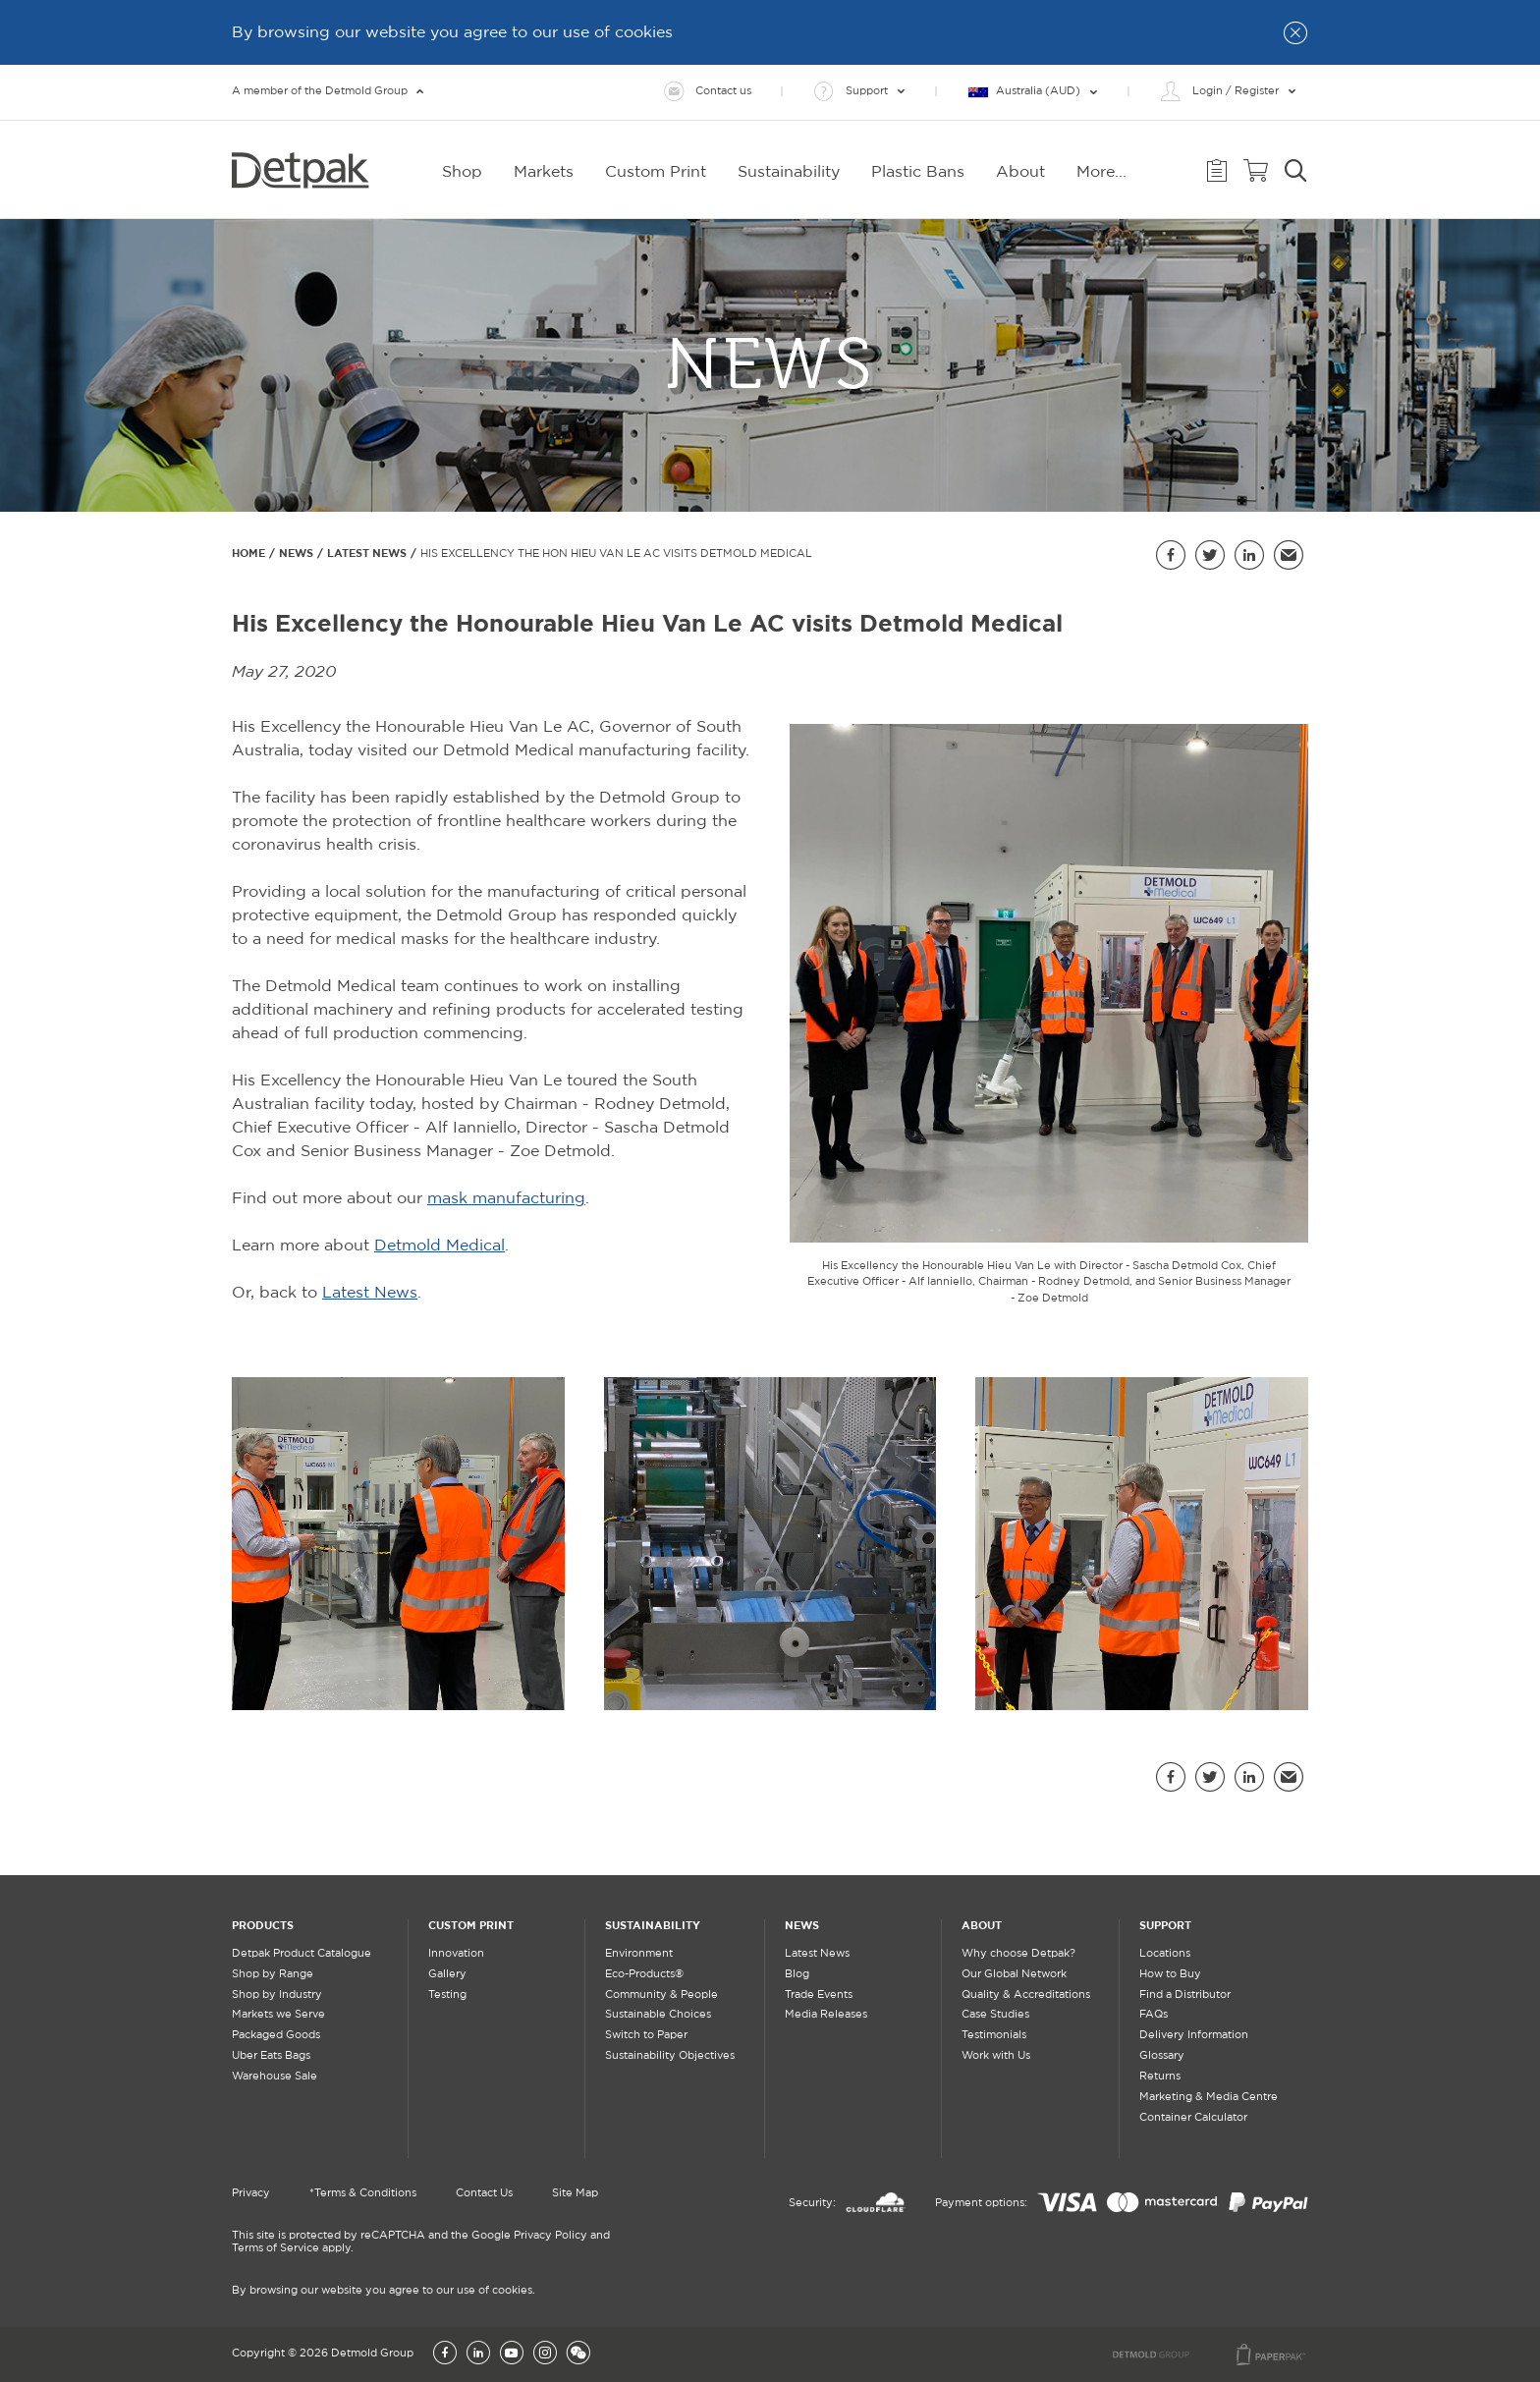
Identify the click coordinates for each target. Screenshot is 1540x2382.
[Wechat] (578, 2354)
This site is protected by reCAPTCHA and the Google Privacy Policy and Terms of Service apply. (421, 2242)
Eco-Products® (644, 1974)
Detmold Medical (439, 1246)
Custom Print (471, 1925)
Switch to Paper (646, 2035)
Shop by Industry (277, 1995)
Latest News (367, 553)
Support (1165, 1925)
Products (263, 1925)
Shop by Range (272, 1974)
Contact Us (484, 2193)
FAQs (1153, 2015)
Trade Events (818, 1995)
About (982, 1925)
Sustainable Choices (658, 2015)
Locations (1164, 1954)
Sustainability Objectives (670, 2056)
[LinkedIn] (478, 2354)
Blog (797, 1974)
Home (248, 553)
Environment (639, 1954)
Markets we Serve (278, 2015)
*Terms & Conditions (362, 2193)
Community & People (661, 1995)
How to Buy (1170, 1974)
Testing (447, 1995)
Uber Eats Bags (271, 2056)
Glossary (1161, 2056)
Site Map (575, 2193)
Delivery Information (1193, 2035)
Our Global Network (1014, 1974)
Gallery (447, 1974)
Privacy (251, 2193)
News (296, 553)
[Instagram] (545, 2354)
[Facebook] (445, 2354)
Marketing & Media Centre (1208, 2097)
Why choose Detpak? (1018, 1954)
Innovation (456, 1954)
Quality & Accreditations (1026, 1995)
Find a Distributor (1185, 1995)
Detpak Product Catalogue (301, 1954)
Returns (1160, 2076)
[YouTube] (511, 2354)
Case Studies (995, 2015)
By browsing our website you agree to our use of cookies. (383, 2291)
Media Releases (826, 2015)
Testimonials (994, 2035)
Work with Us (996, 2056)
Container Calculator (1193, 2118)
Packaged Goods (276, 2035)
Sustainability (652, 1925)
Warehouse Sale (274, 2076)
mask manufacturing (506, 1198)
